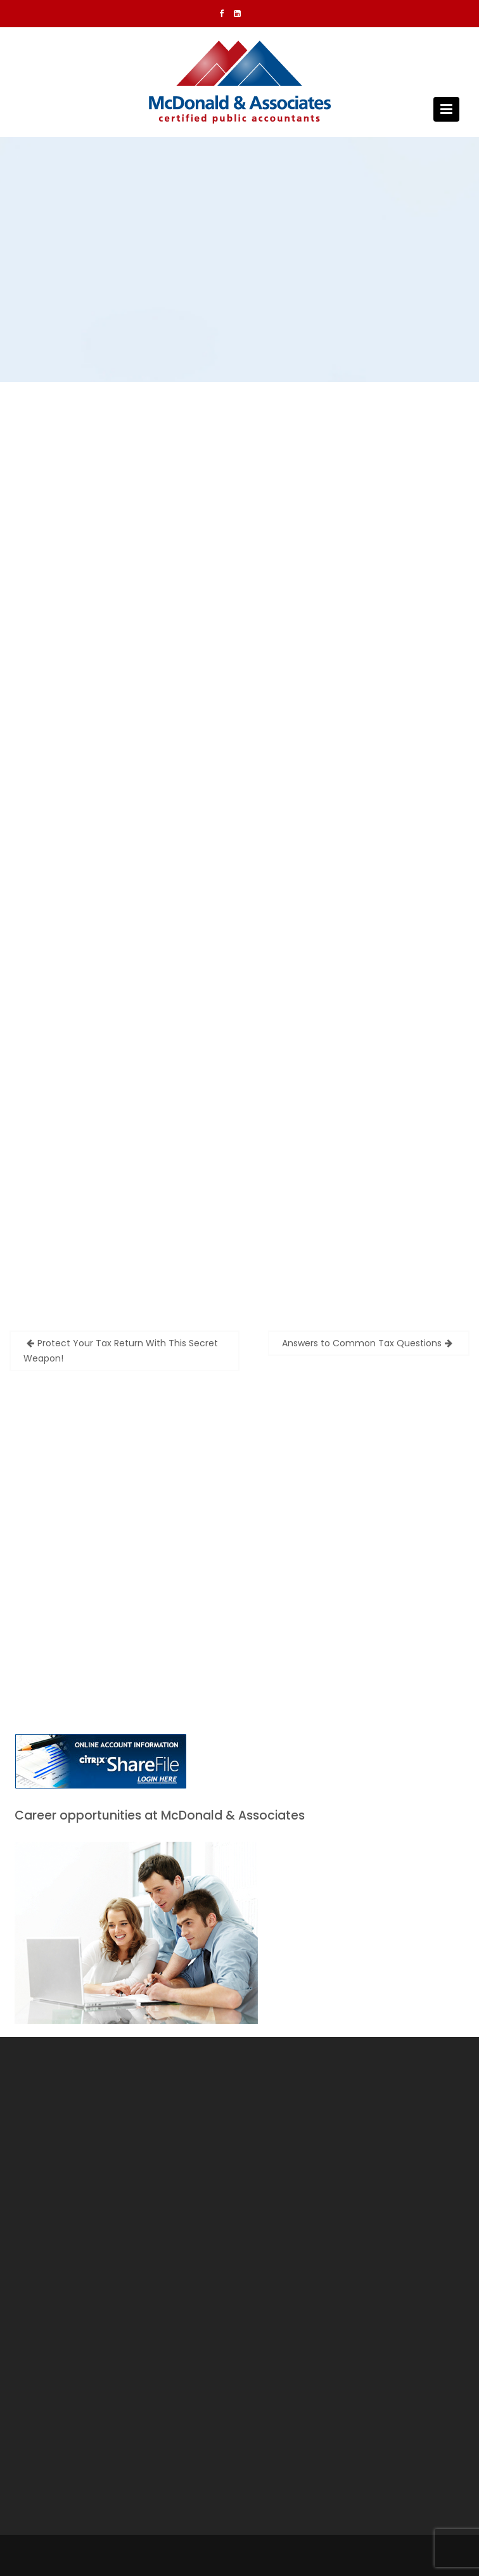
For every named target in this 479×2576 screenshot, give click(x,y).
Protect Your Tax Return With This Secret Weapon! (120, 1351)
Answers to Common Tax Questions (362, 1343)
